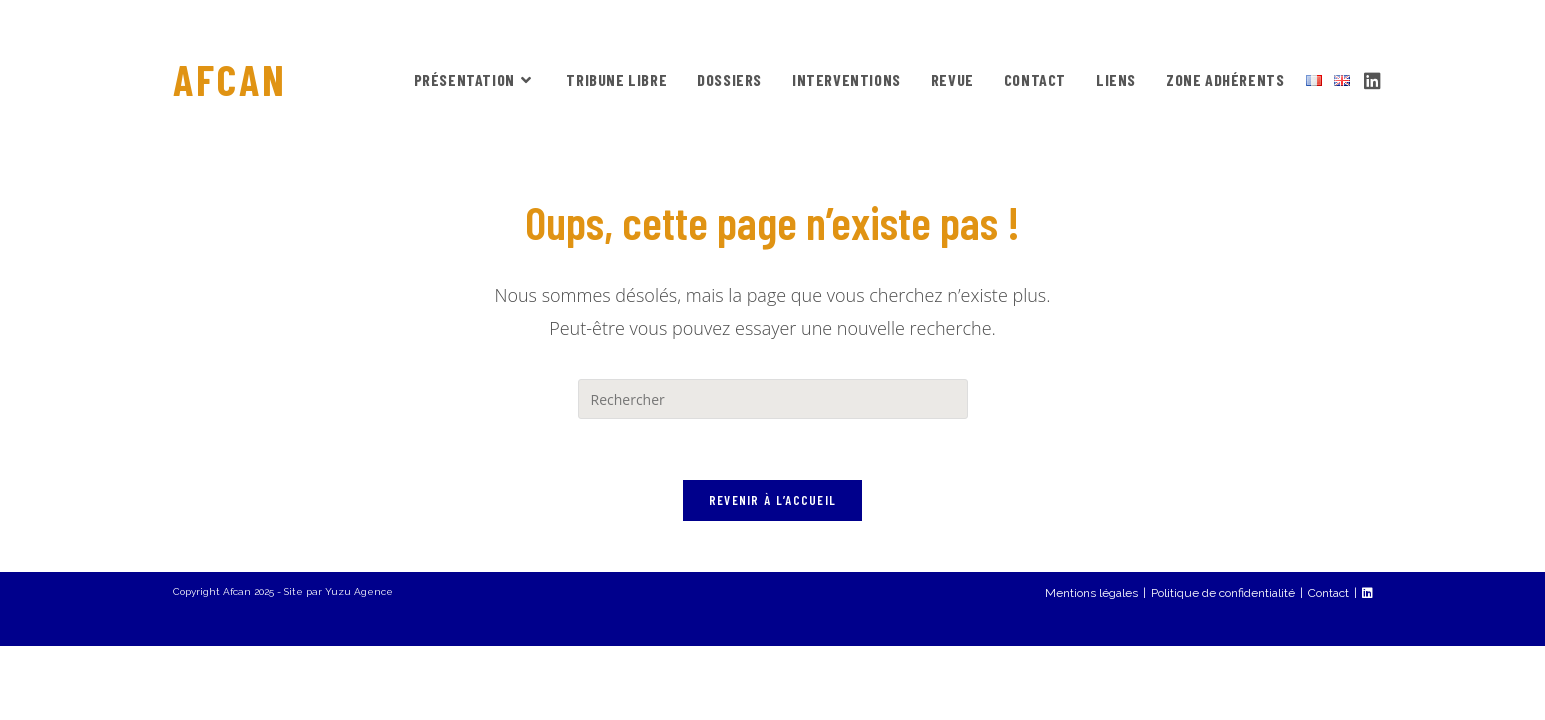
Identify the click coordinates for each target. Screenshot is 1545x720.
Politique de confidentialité (1223, 667)
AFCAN (230, 79)
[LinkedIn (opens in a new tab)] (1372, 78)
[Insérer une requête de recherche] (773, 399)
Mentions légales (1091, 667)
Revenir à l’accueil (773, 500)
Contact (1328, 667)
